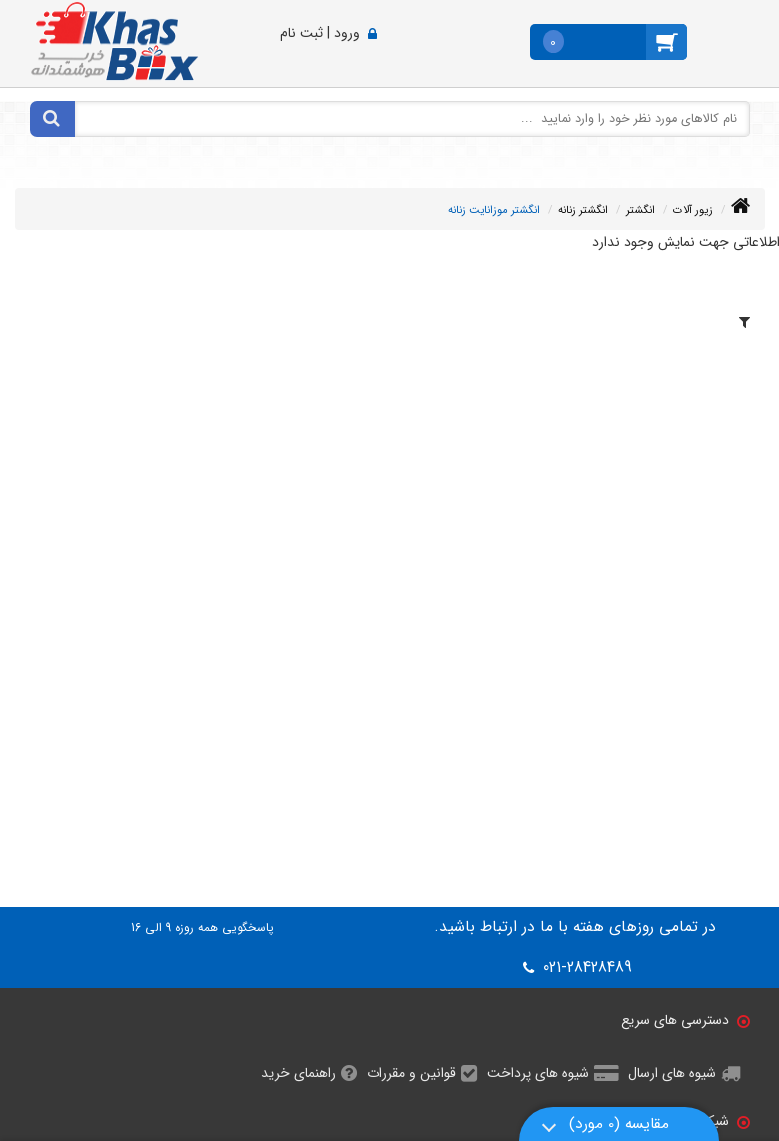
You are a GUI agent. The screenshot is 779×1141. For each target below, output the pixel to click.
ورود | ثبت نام (320, 33)
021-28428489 (585, 968)
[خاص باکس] (114, 40)
